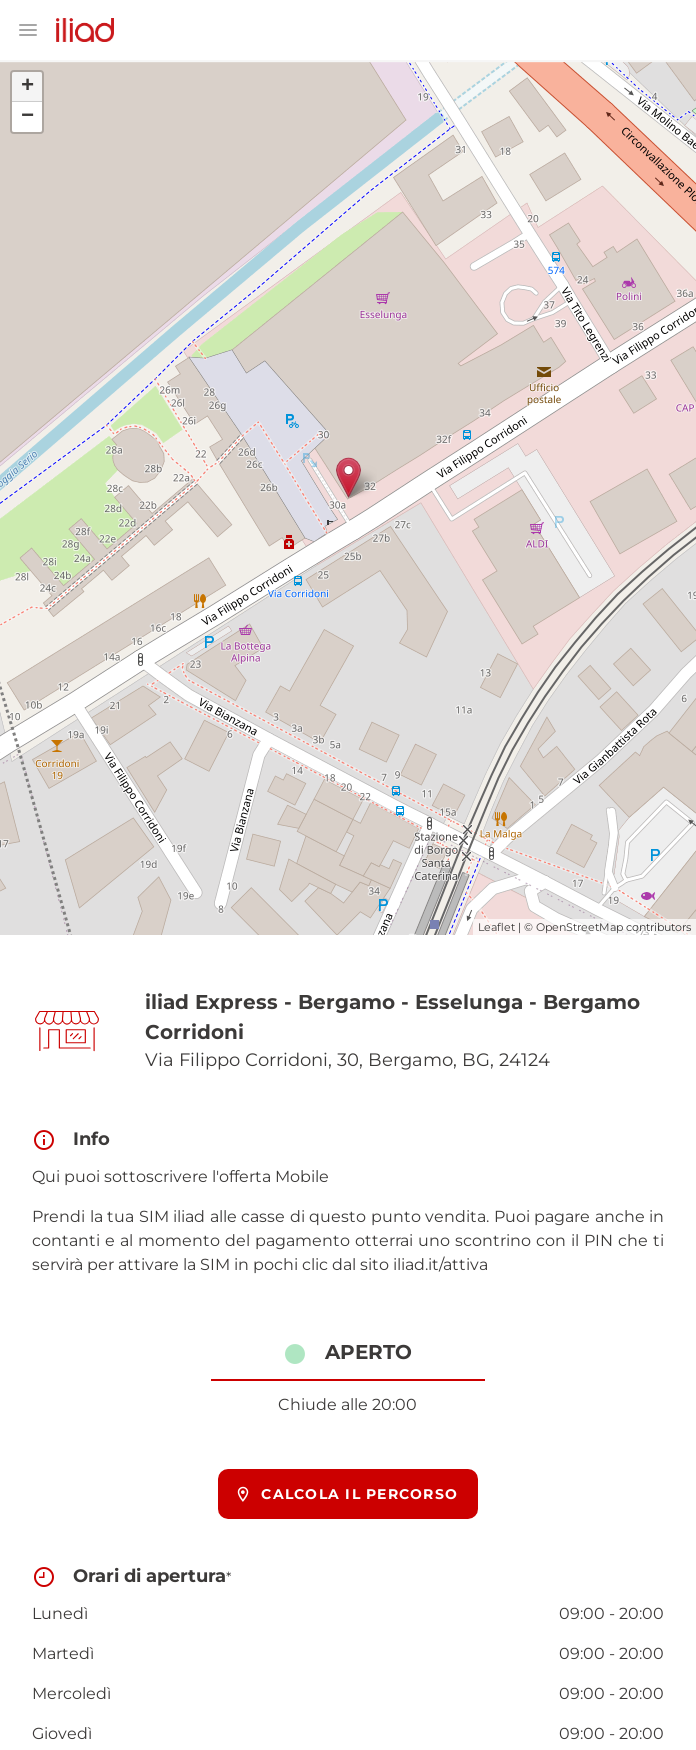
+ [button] (27, 87)
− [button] (27, 117)
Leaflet (496, 927)
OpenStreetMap (579, 927)
